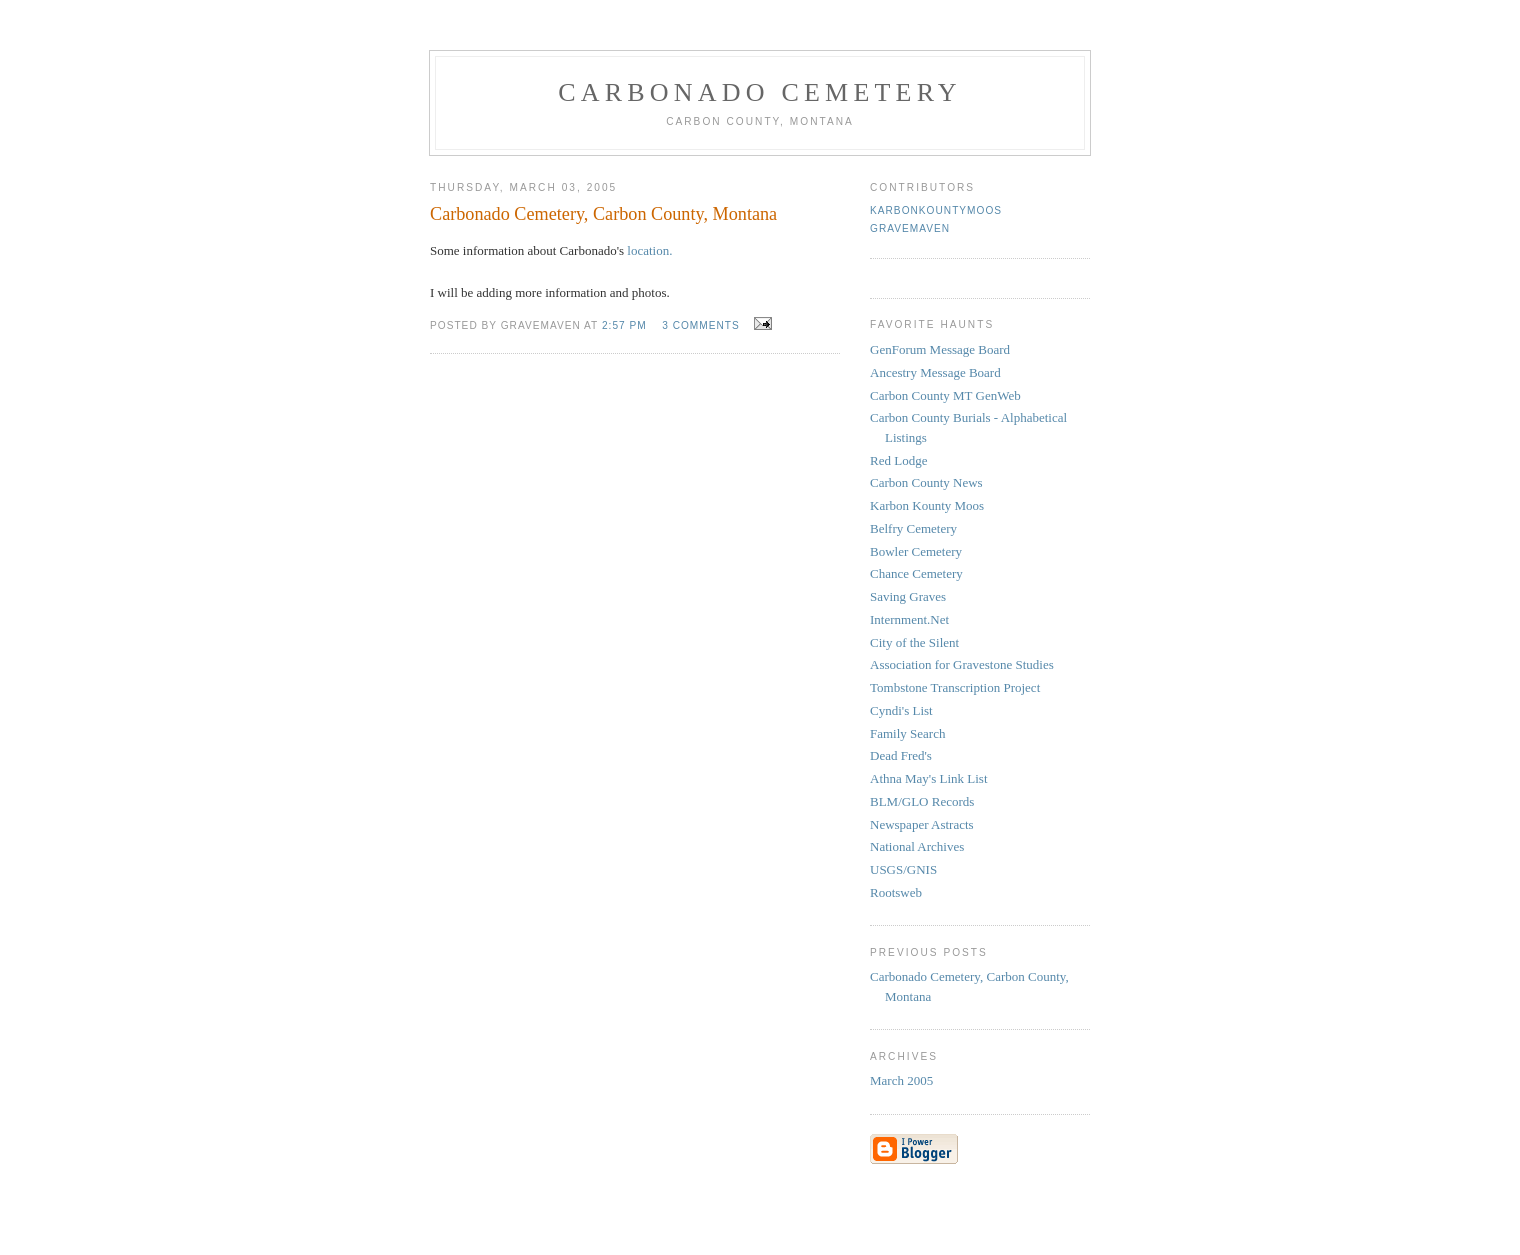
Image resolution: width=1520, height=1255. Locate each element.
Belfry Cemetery (913, 528)
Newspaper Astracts (922, 824)
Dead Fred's (901, 755)
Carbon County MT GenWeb (945, 395)
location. (649, 250)
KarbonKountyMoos (936, 210)
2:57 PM (624, 325)
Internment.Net (909, 619)
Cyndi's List (901, 710)
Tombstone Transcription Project (955, 687)
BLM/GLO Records (922, 801)
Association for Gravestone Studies (962, 664)
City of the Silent (914, 642)
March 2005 (901, 1080)
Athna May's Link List (929, 778)
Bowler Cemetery (916, 551)
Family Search (907, 733)
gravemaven (910, 228)
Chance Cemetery (916, 573)
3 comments (701, 325)
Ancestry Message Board (935, 372)
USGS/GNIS (903, 869)
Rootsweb (896, 892)
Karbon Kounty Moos (927, 505)
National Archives (917, 846)
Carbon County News (926, 482)
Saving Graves (908, 596)
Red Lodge (898, 460)
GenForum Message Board (940, 349)
